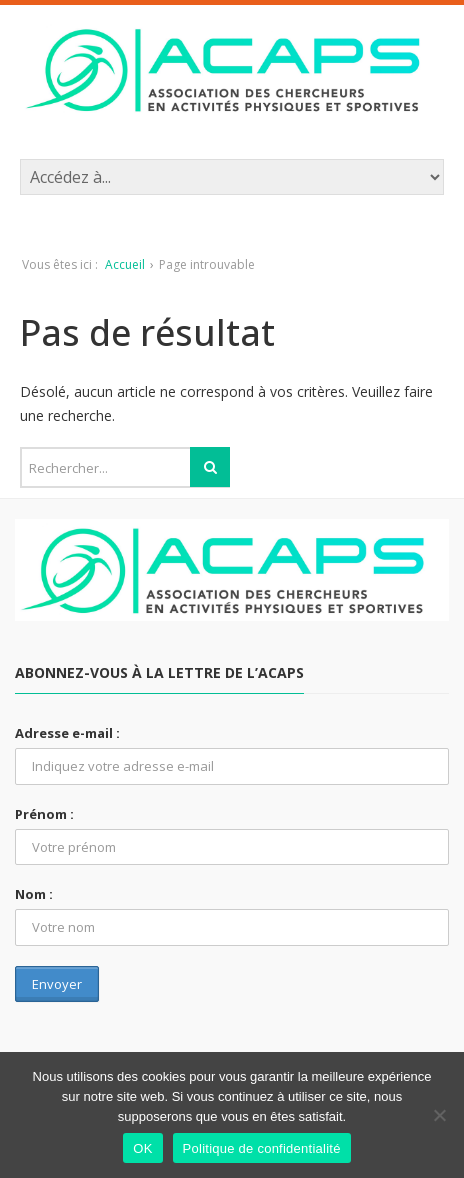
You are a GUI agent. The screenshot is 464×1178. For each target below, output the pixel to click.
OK (142, 1148)
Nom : (34, 894)
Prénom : (44, 814)
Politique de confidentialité (262, 1148)
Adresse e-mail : (67, 733)
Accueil (125, 264)
